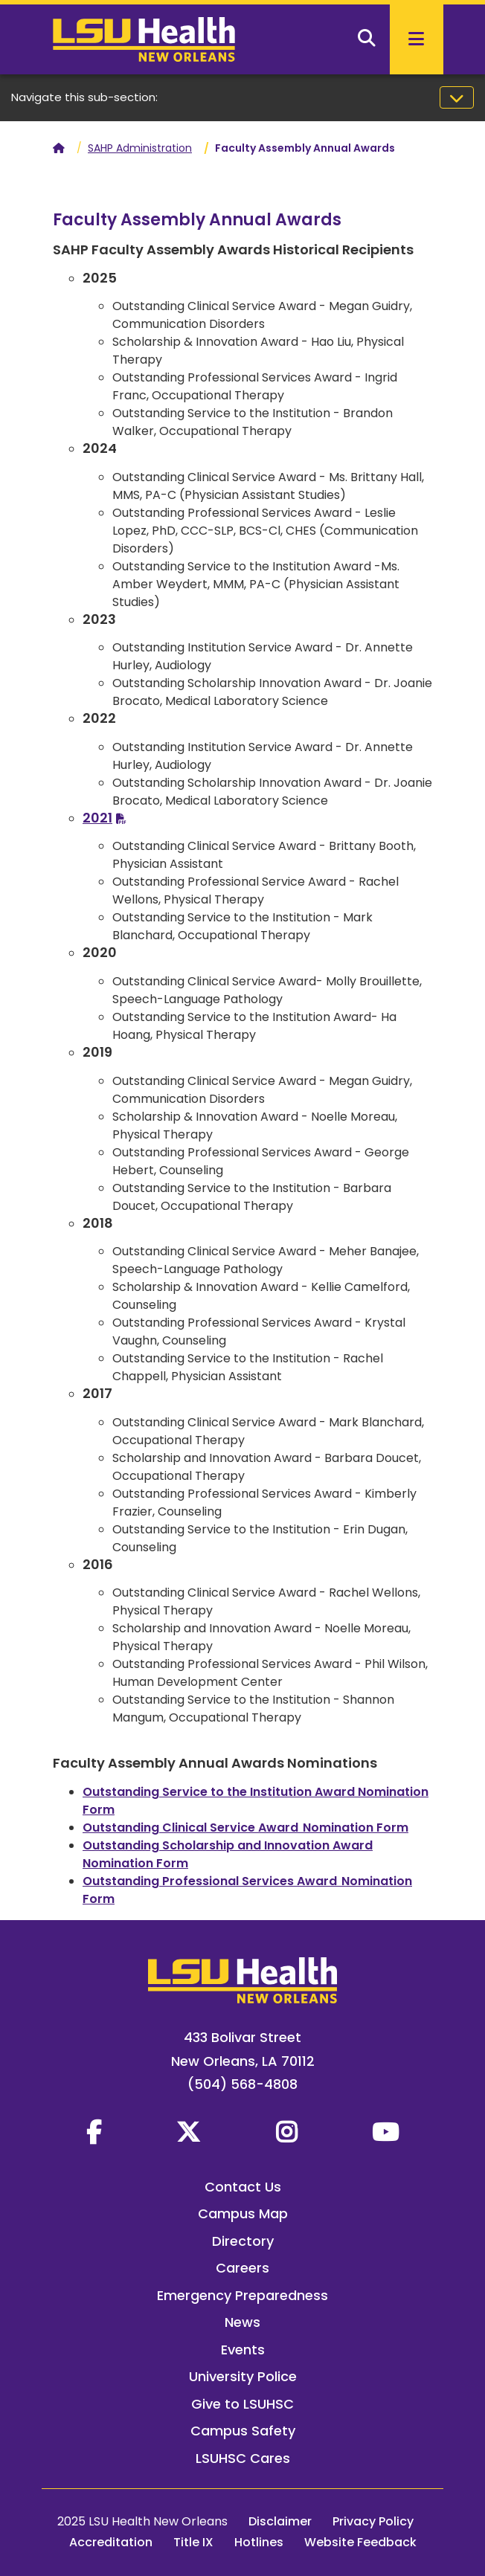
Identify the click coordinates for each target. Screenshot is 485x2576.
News (242, 2322)
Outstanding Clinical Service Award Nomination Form (245, 1827)
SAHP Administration (140, 148)
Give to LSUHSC (242, 2404)
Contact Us (243, 2186)
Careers (242, 2267)
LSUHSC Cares (243, 2458)
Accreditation (110, 2542)
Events (243, 2349)
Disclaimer (280, 2521)
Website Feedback (360, 2542)
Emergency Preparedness (242, 2295)
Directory (243, 2241)
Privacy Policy (373, 2521)
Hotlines (258, 2542)
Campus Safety (242, 2430)
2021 (97, 817)
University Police (243, 2376)
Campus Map (243, 2213)
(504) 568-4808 (242, 2084)
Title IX (193, 2542)
